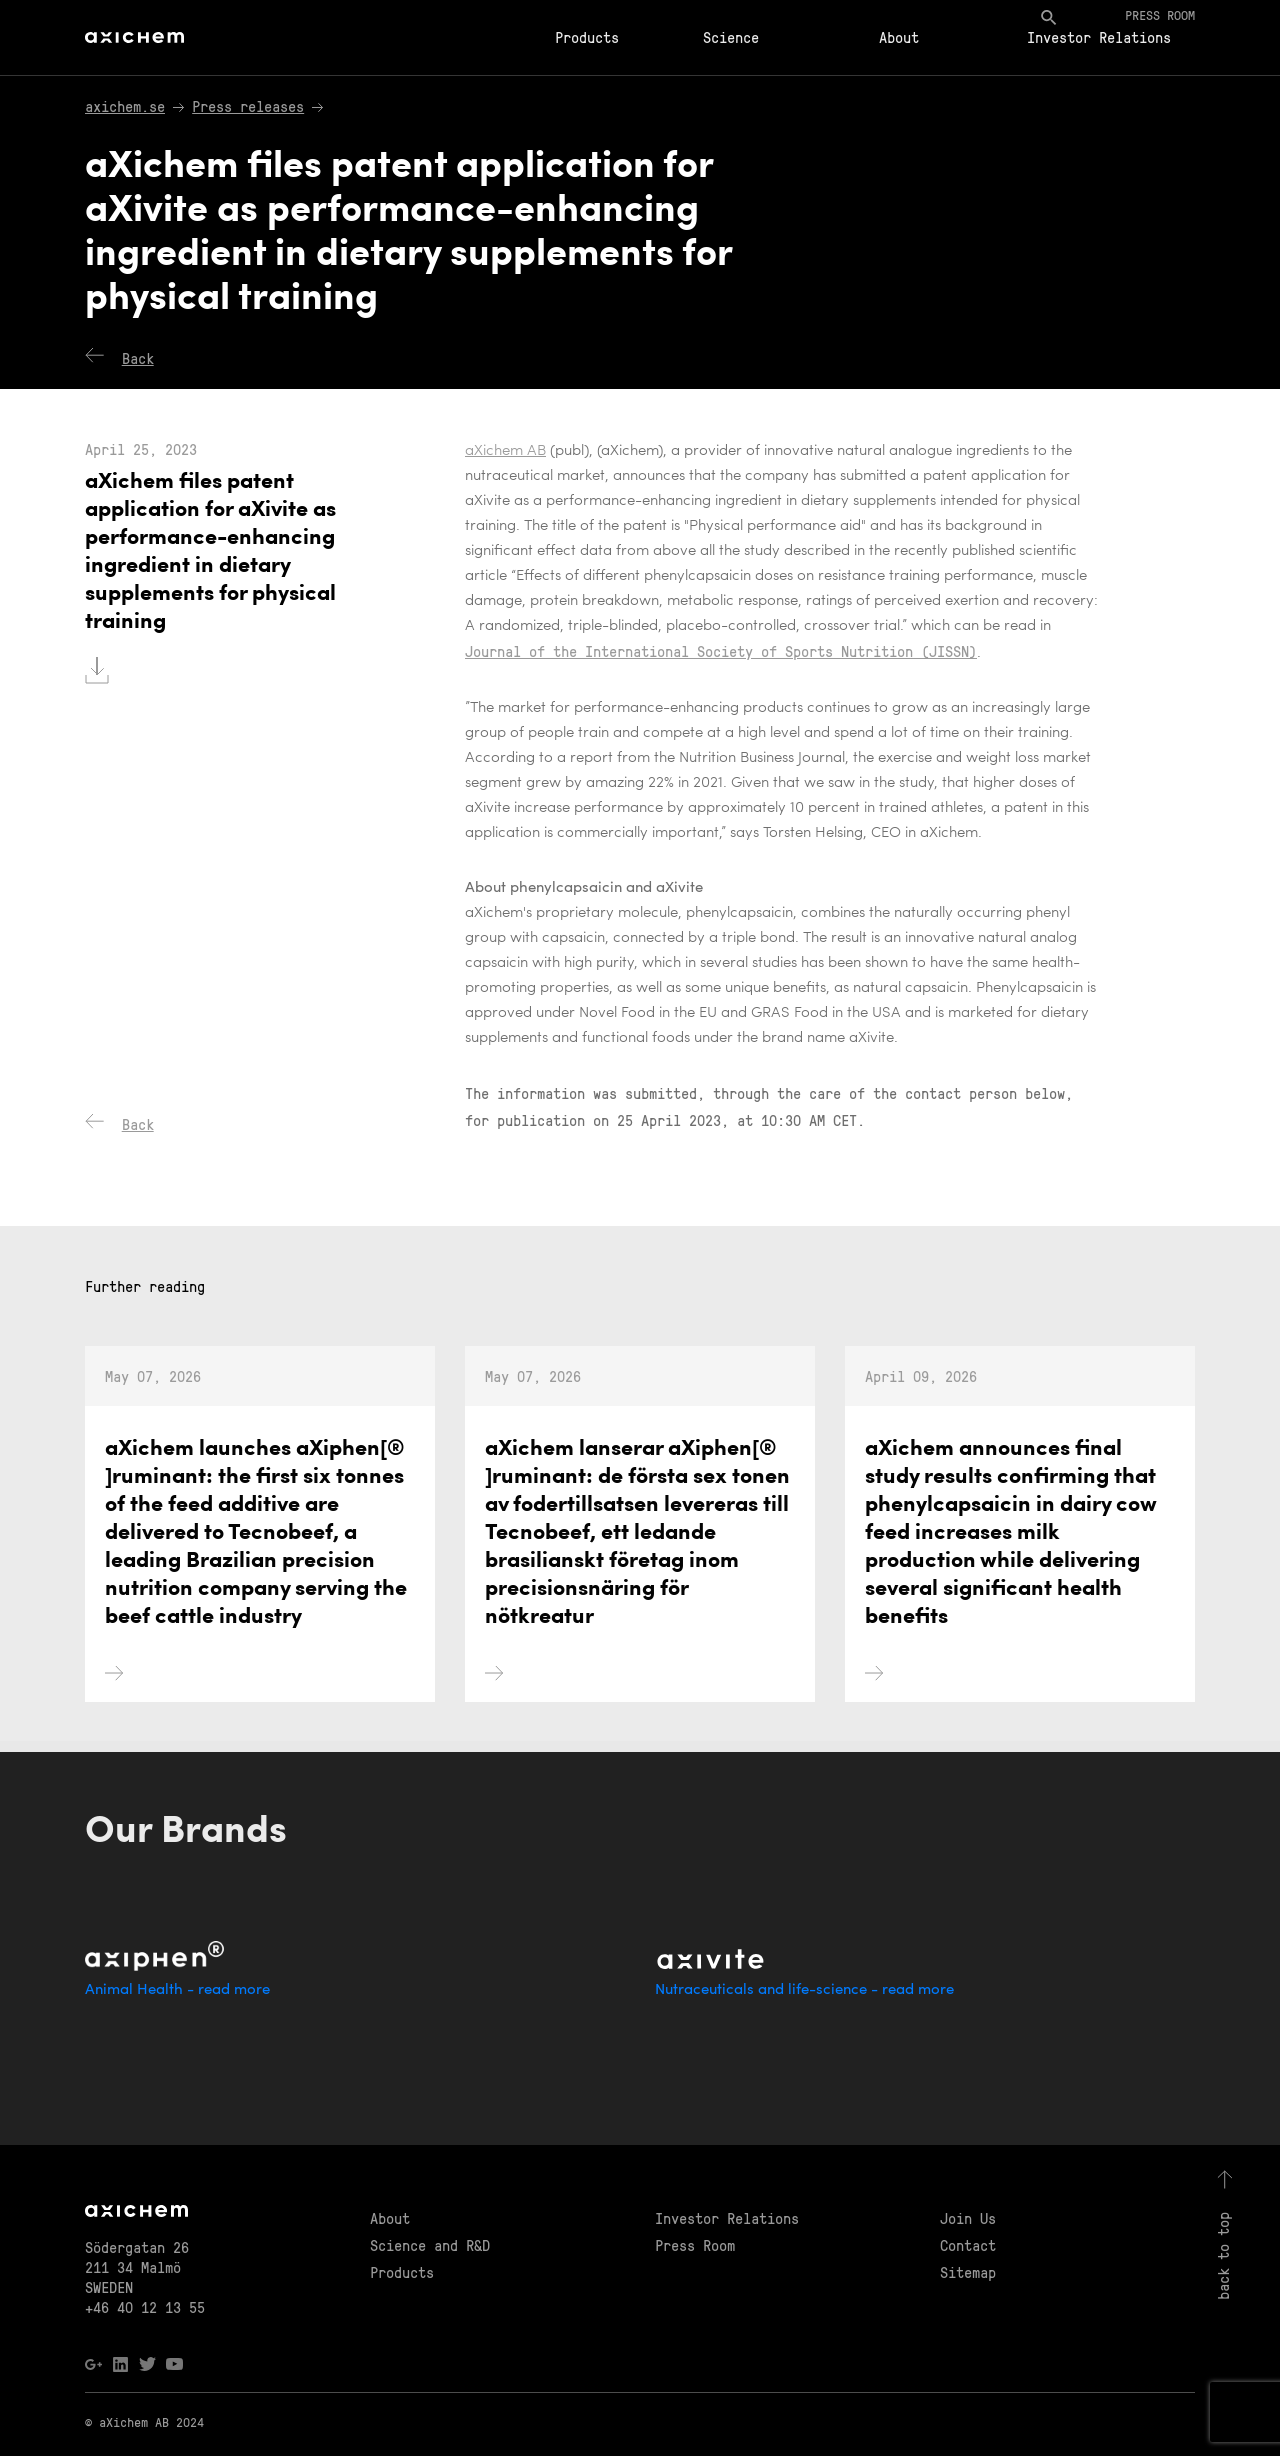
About (899, 37)
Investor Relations (1099, 37)
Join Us (968, 2218)
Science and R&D (430, 2245)
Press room (1160, 14)
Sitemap (968, 2272)
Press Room (695, 2245)
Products (587, 37)
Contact (968, 2245)
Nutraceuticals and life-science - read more (804, 1990)
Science (731, 37)
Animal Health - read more (177, 1990)
